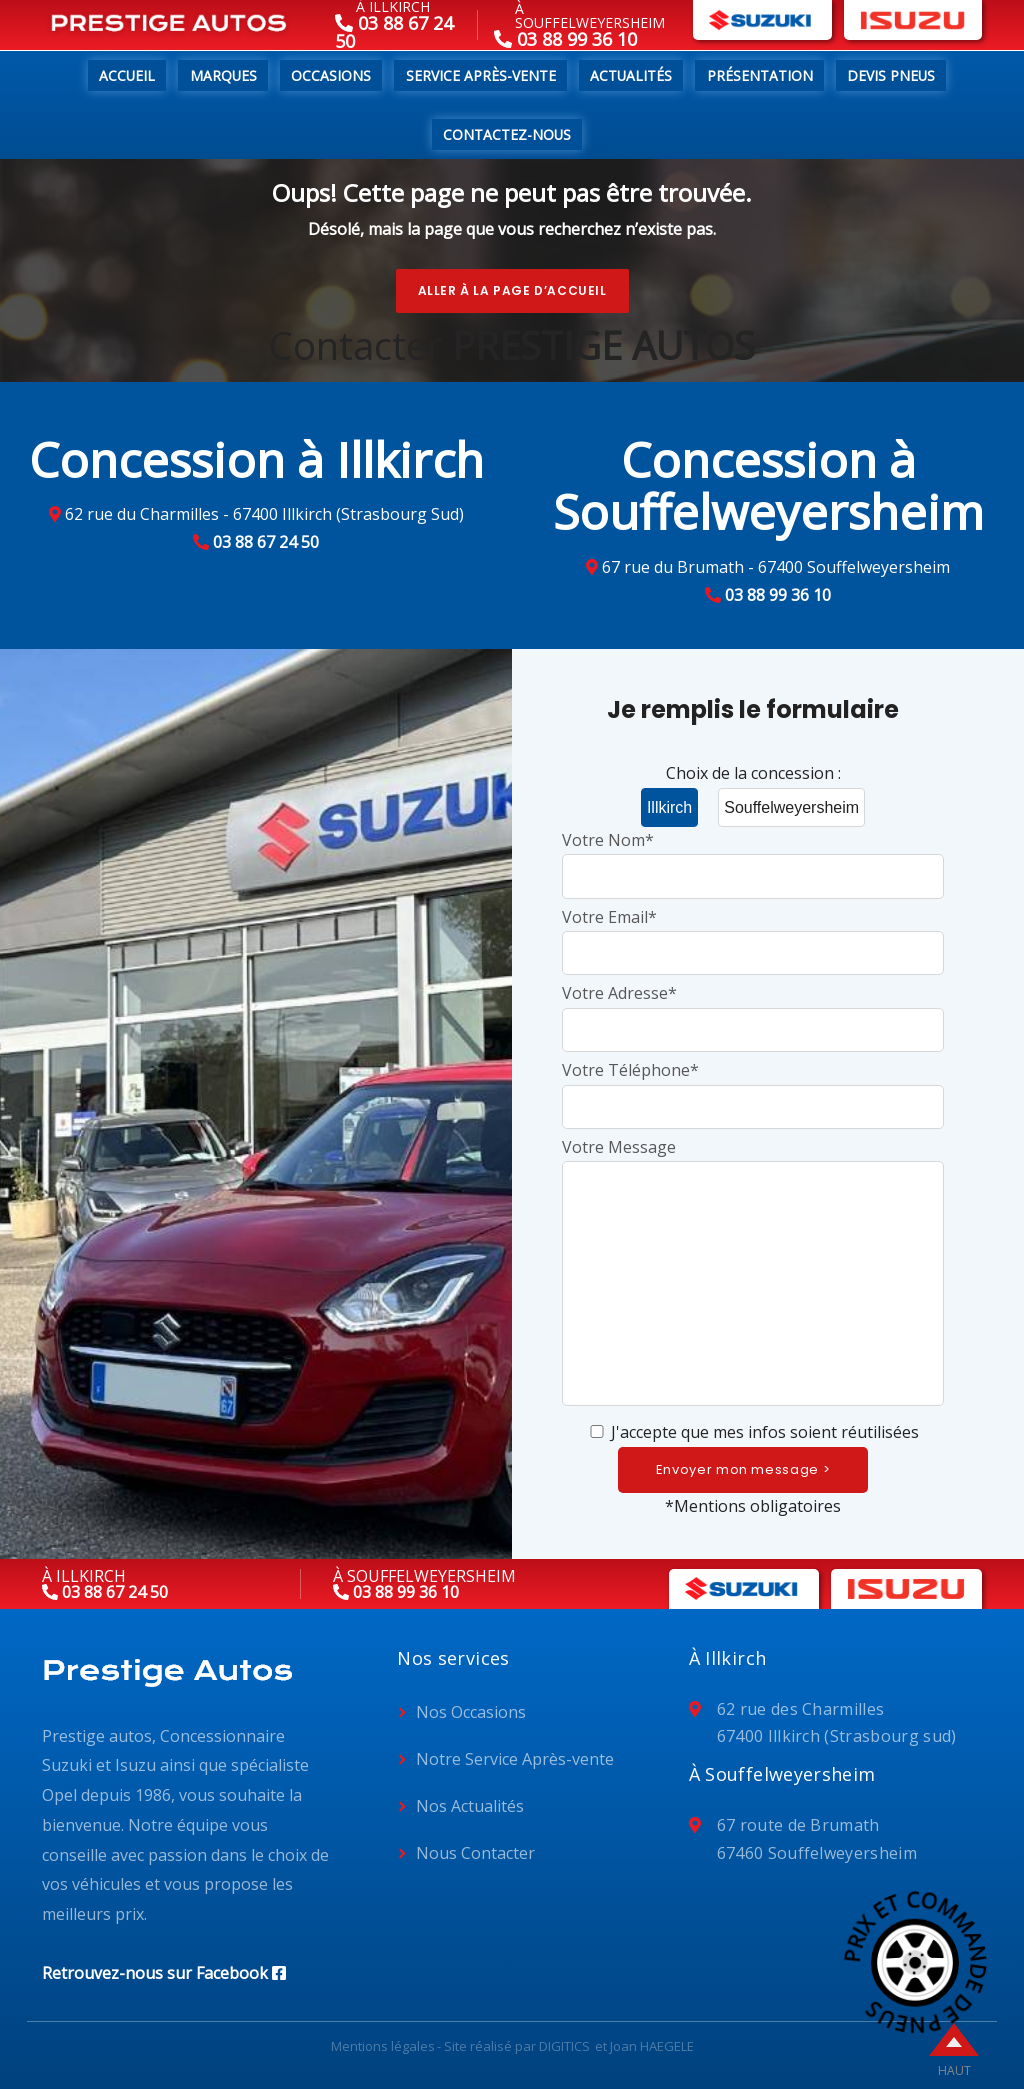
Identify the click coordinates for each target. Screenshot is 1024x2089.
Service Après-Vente (481, 75)
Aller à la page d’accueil (512, 290)
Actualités (631, 75)
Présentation (760, 75)
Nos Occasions (471, 1712)
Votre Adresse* (753, 1010)
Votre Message (753, 1273)
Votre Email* (753, 934)
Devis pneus (891, 75)
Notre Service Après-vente (515, 1759)
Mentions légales (383, 2046)
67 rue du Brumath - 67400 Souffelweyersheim (776, 567)
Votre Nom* (753, 857)
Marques (223, 75)
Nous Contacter (475, 1853)
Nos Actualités (470, 1806)
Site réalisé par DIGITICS (517, 2046)
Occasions (331, 75)
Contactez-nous (507, 134)
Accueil (127, 75)
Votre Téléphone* (753, 1087)
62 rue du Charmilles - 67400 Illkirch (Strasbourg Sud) (264, 514)
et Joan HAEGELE (644, 2046)
